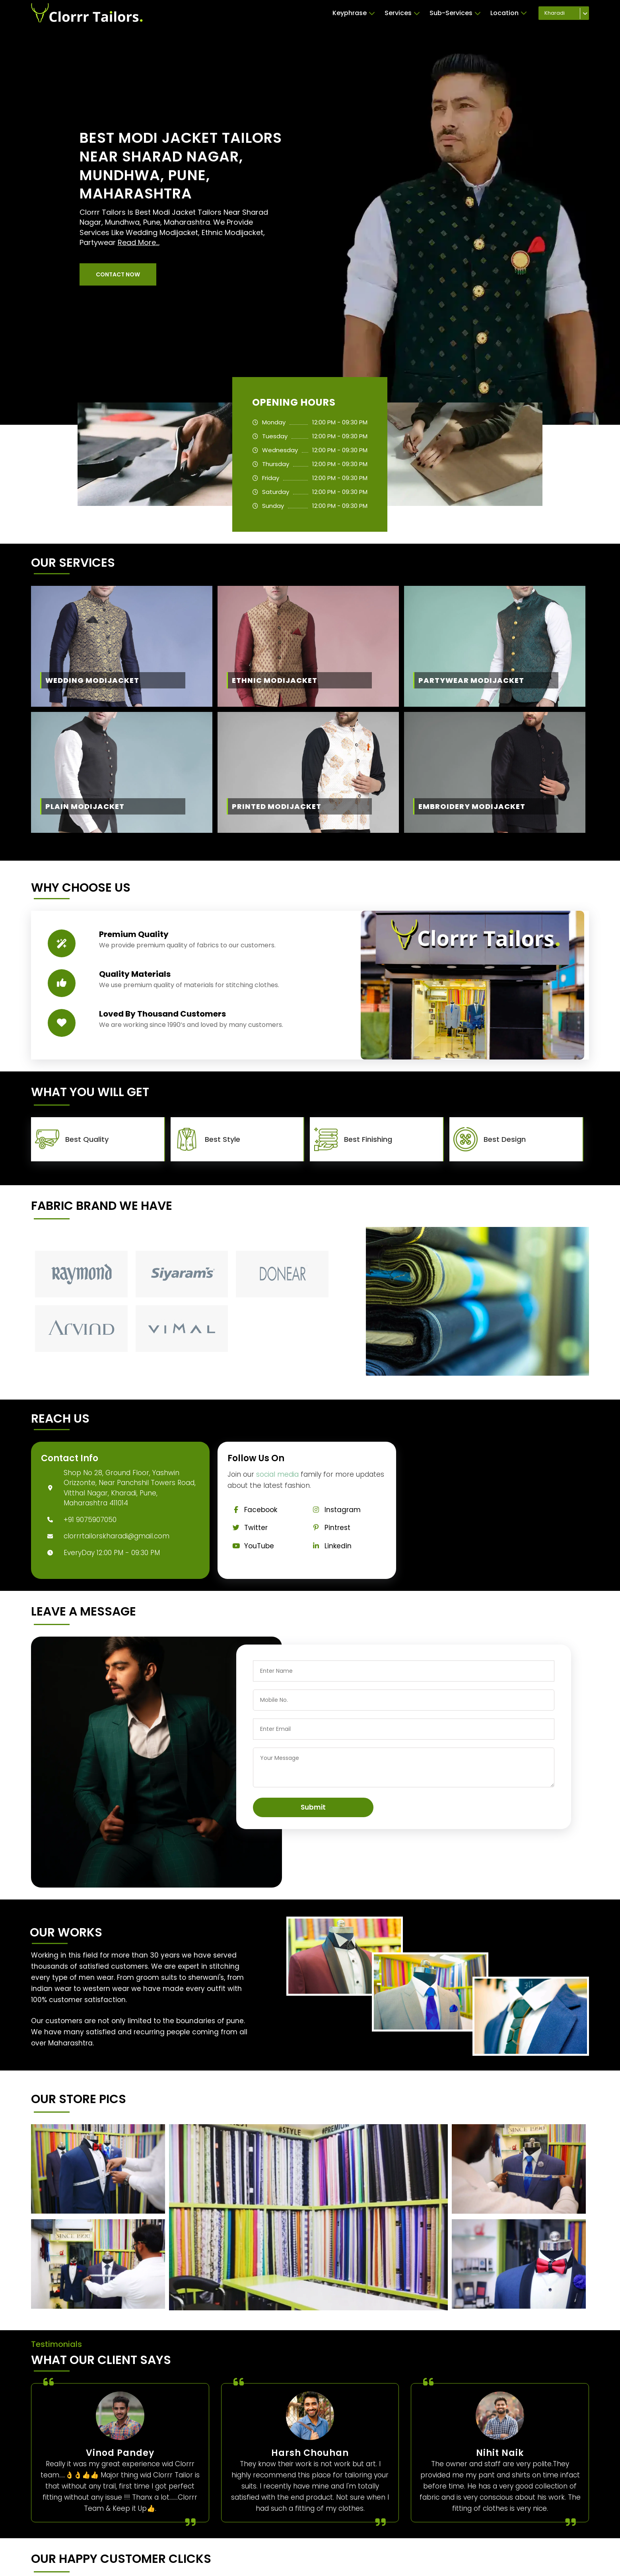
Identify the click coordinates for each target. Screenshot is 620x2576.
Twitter (247, 1527)
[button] (118, 274)
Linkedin (329, 1546)
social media (277, 1474)
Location (508, 13)
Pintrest (328, 1527)
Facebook (252, 1509)
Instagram (333, 1509)
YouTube (250, 1546)
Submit (313, 1807)
